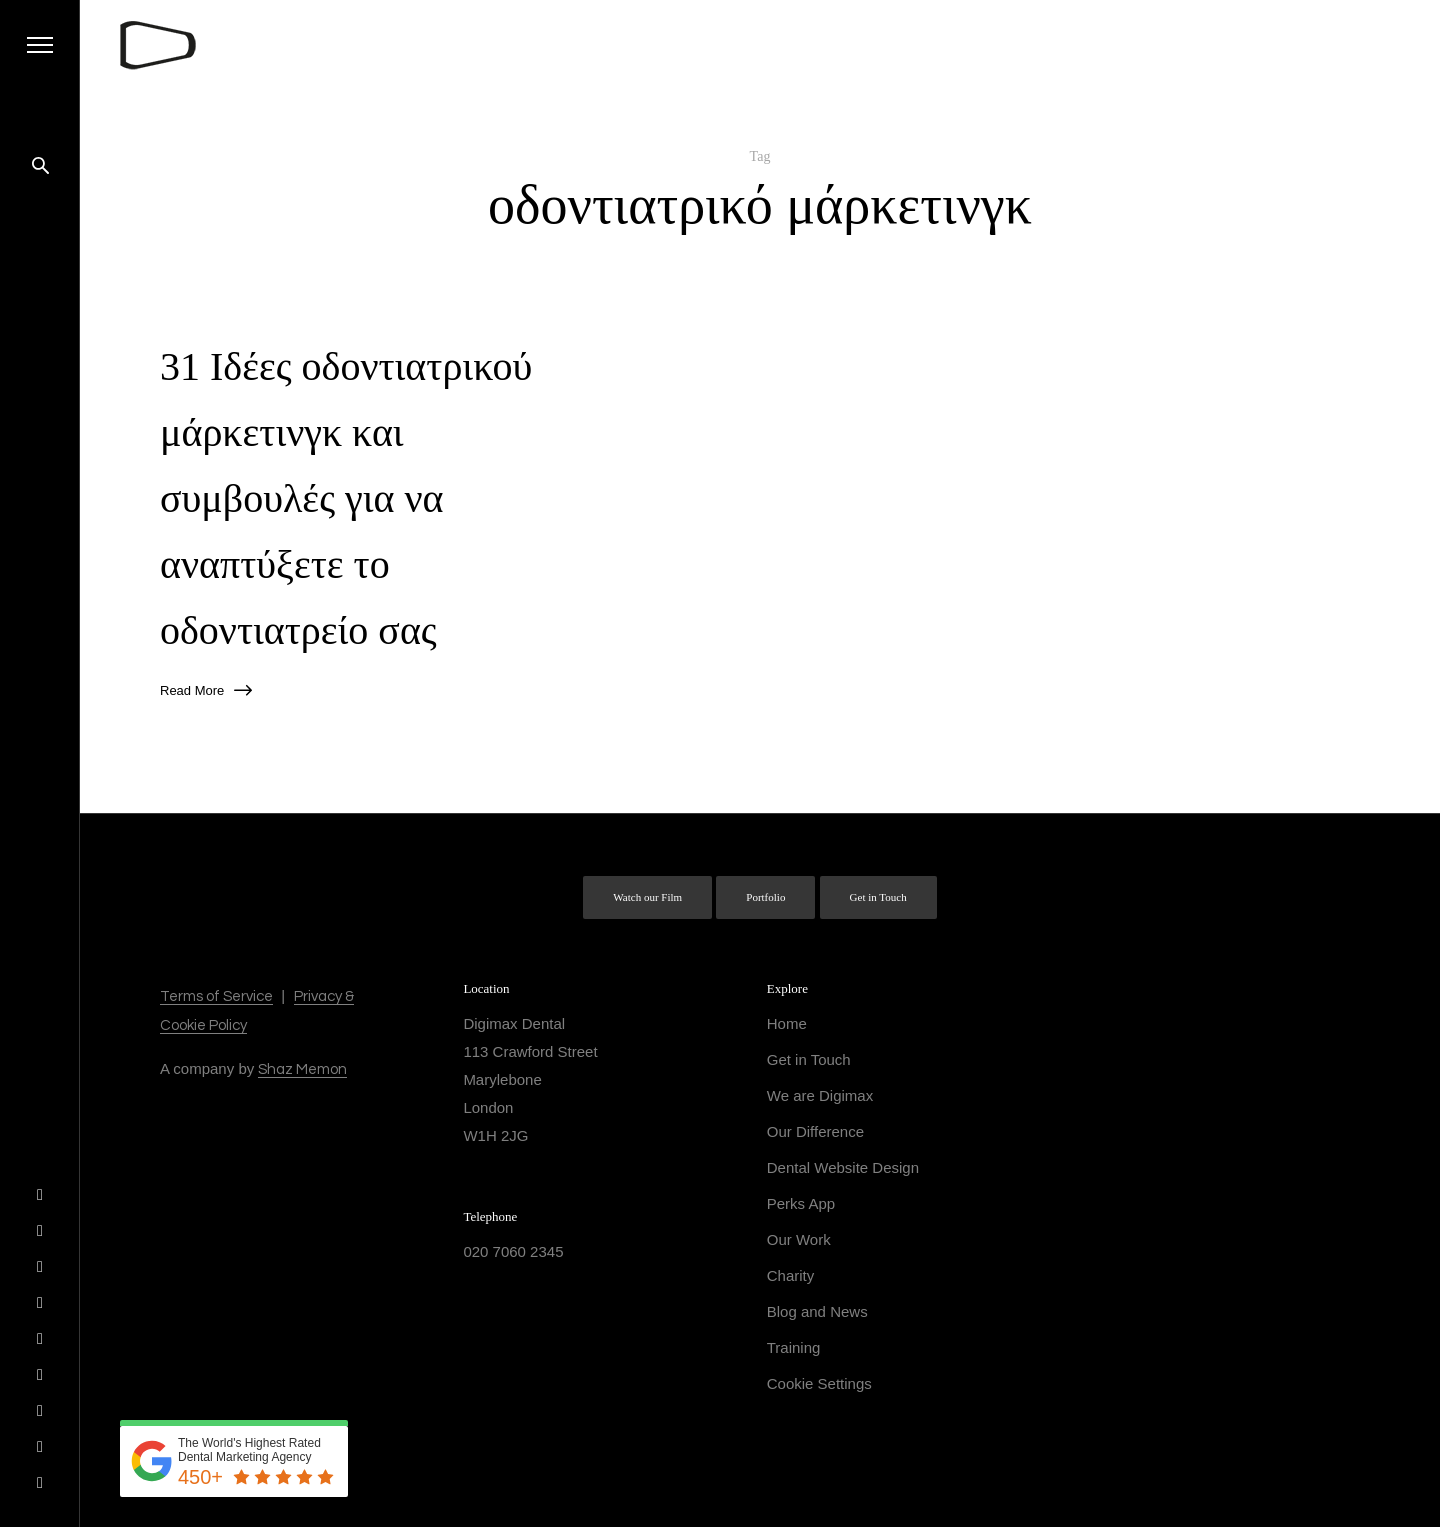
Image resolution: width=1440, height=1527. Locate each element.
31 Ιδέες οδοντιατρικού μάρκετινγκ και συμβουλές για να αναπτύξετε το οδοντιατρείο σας (346, 498)
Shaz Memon (302, 1069)
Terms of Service (216, 996)
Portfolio (765, 897)
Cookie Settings (819, 1383)
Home (787, 1023)
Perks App (801, 1203)
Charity (791, 1275)
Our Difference (815, 1131)
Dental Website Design (843, 1167)
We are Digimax (820, 1095)
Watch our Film (647, 897)
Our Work (799, 1239)
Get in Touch (878, 897)
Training (794, 1347)
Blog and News (817, 1311)
